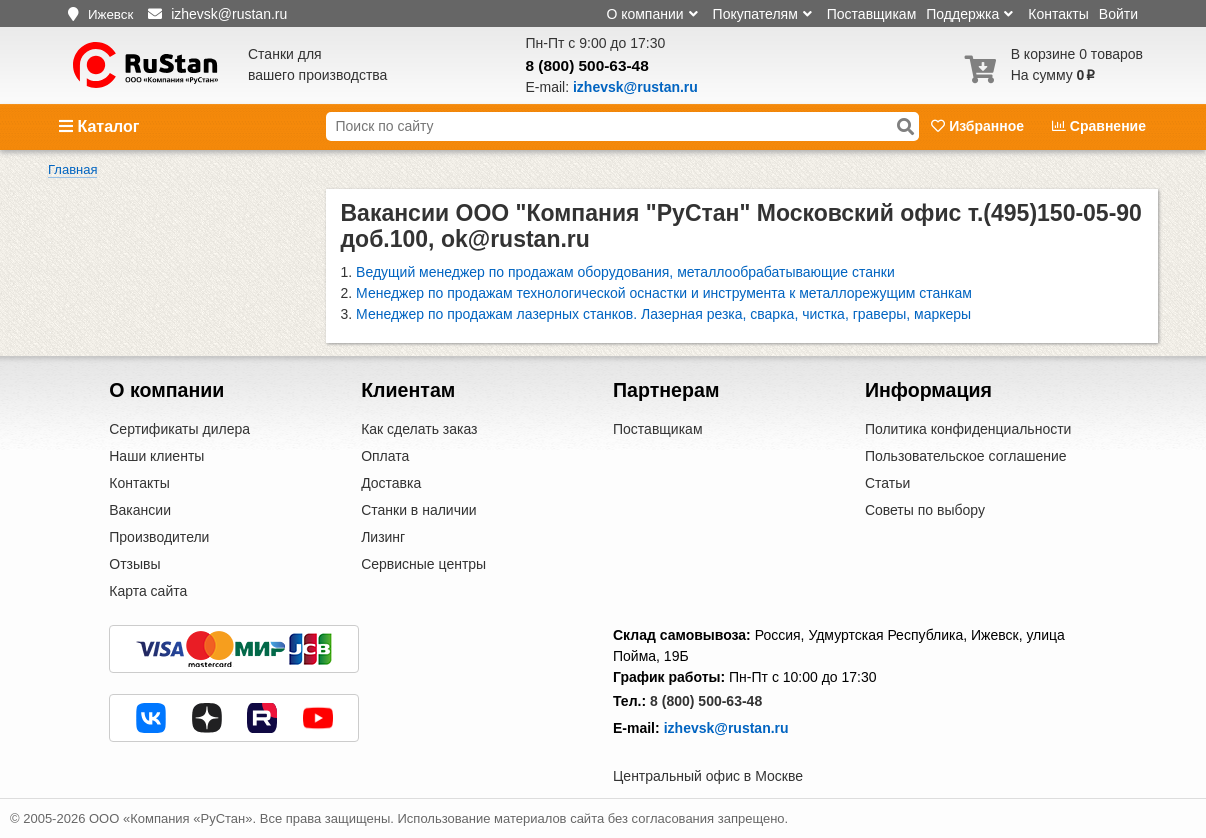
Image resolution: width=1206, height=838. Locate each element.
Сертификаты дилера (179, 429)
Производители (159, 537)
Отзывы (134, 564)
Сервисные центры (423, 564)
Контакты (1058, 14)
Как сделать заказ (419, 429)
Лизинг (383, 537)
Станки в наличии (419, 510)
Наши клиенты (156, 456)
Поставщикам (872, 14)
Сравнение (1099, 126)
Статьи (887, 483)
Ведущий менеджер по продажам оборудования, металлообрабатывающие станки (625, 272)
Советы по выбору (925, 510)
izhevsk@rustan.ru (726, 728)
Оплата (385, 456)
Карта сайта (148, 591)
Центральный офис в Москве (708, 776)
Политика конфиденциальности (968, 429)
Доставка (391, 483)
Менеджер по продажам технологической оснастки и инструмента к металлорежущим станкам (664, 293)
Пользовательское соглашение (966, 456)
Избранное (979, 126)
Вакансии (140, 510)
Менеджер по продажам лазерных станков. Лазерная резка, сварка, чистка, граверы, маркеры (663, 314)
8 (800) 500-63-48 (587, 65)
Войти (1118, 14)
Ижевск (110, 14)
